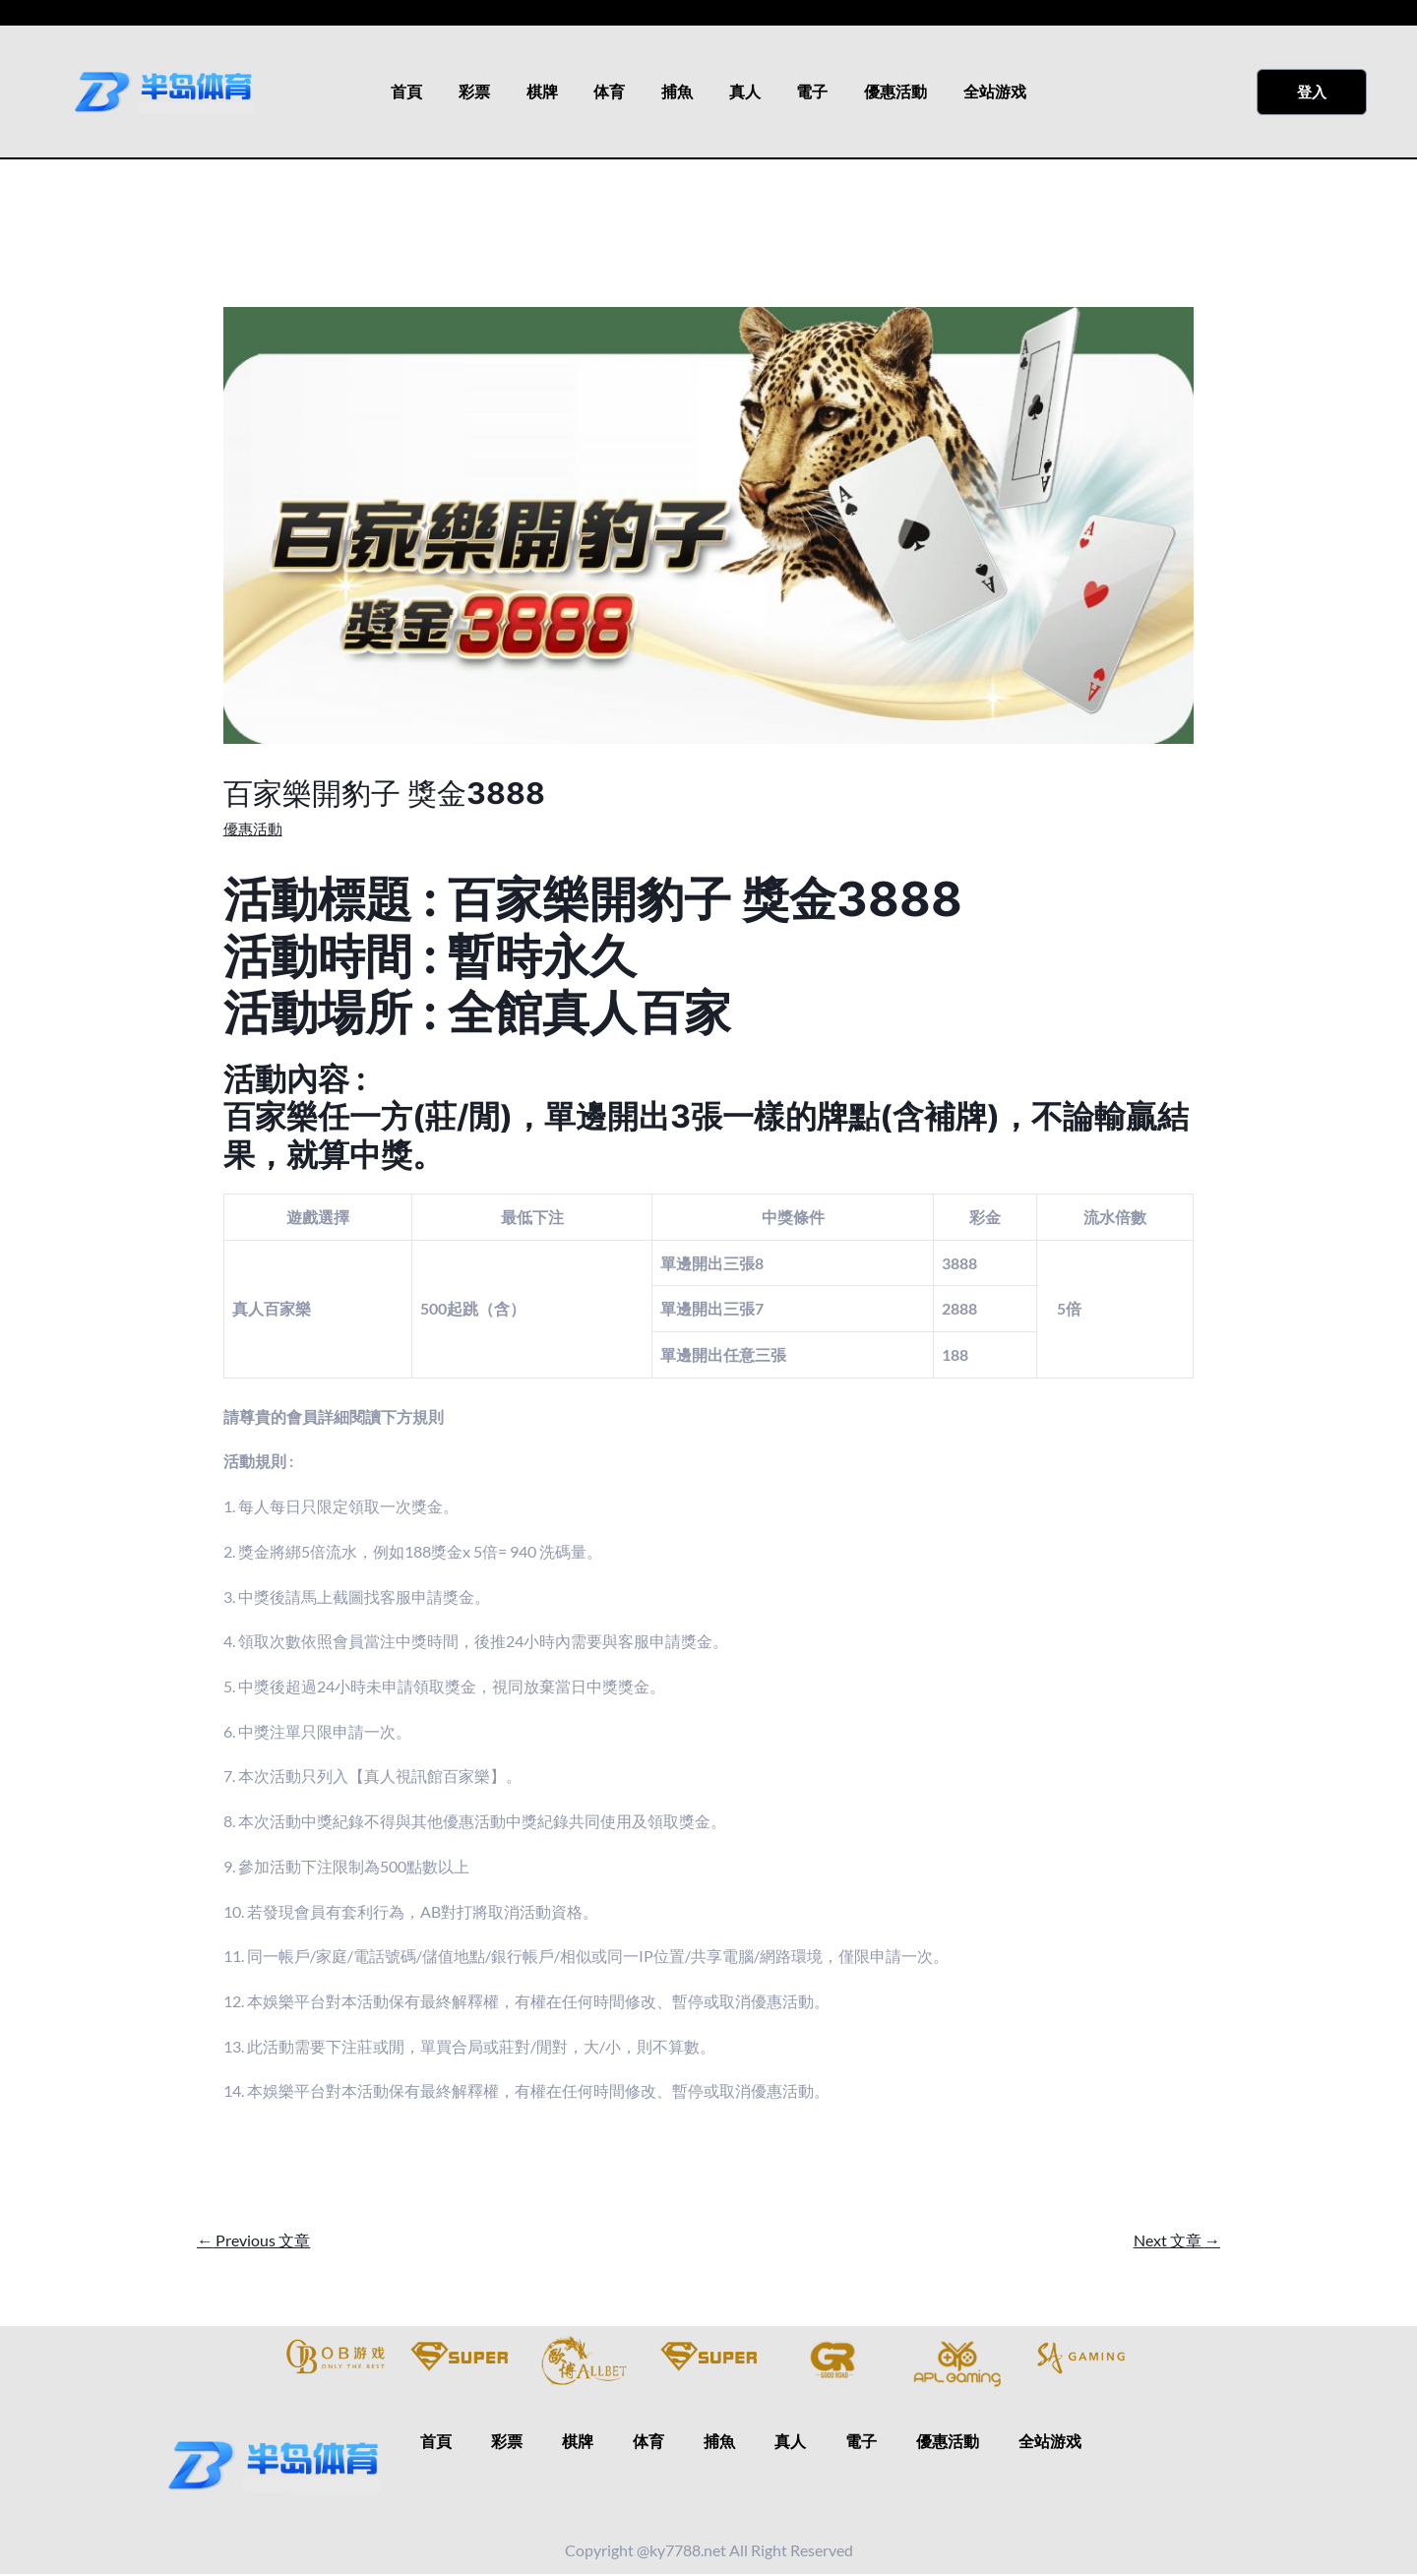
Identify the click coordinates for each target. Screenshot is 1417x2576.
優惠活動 (881, 91)
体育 (614, 91)
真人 (740, 91)
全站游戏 (976, 91)
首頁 (425, 91)
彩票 (488, 91)
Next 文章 (1173, 2240)
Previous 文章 (257, 2240)
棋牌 (551, 91)
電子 (803, 91)
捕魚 (677, 91)
